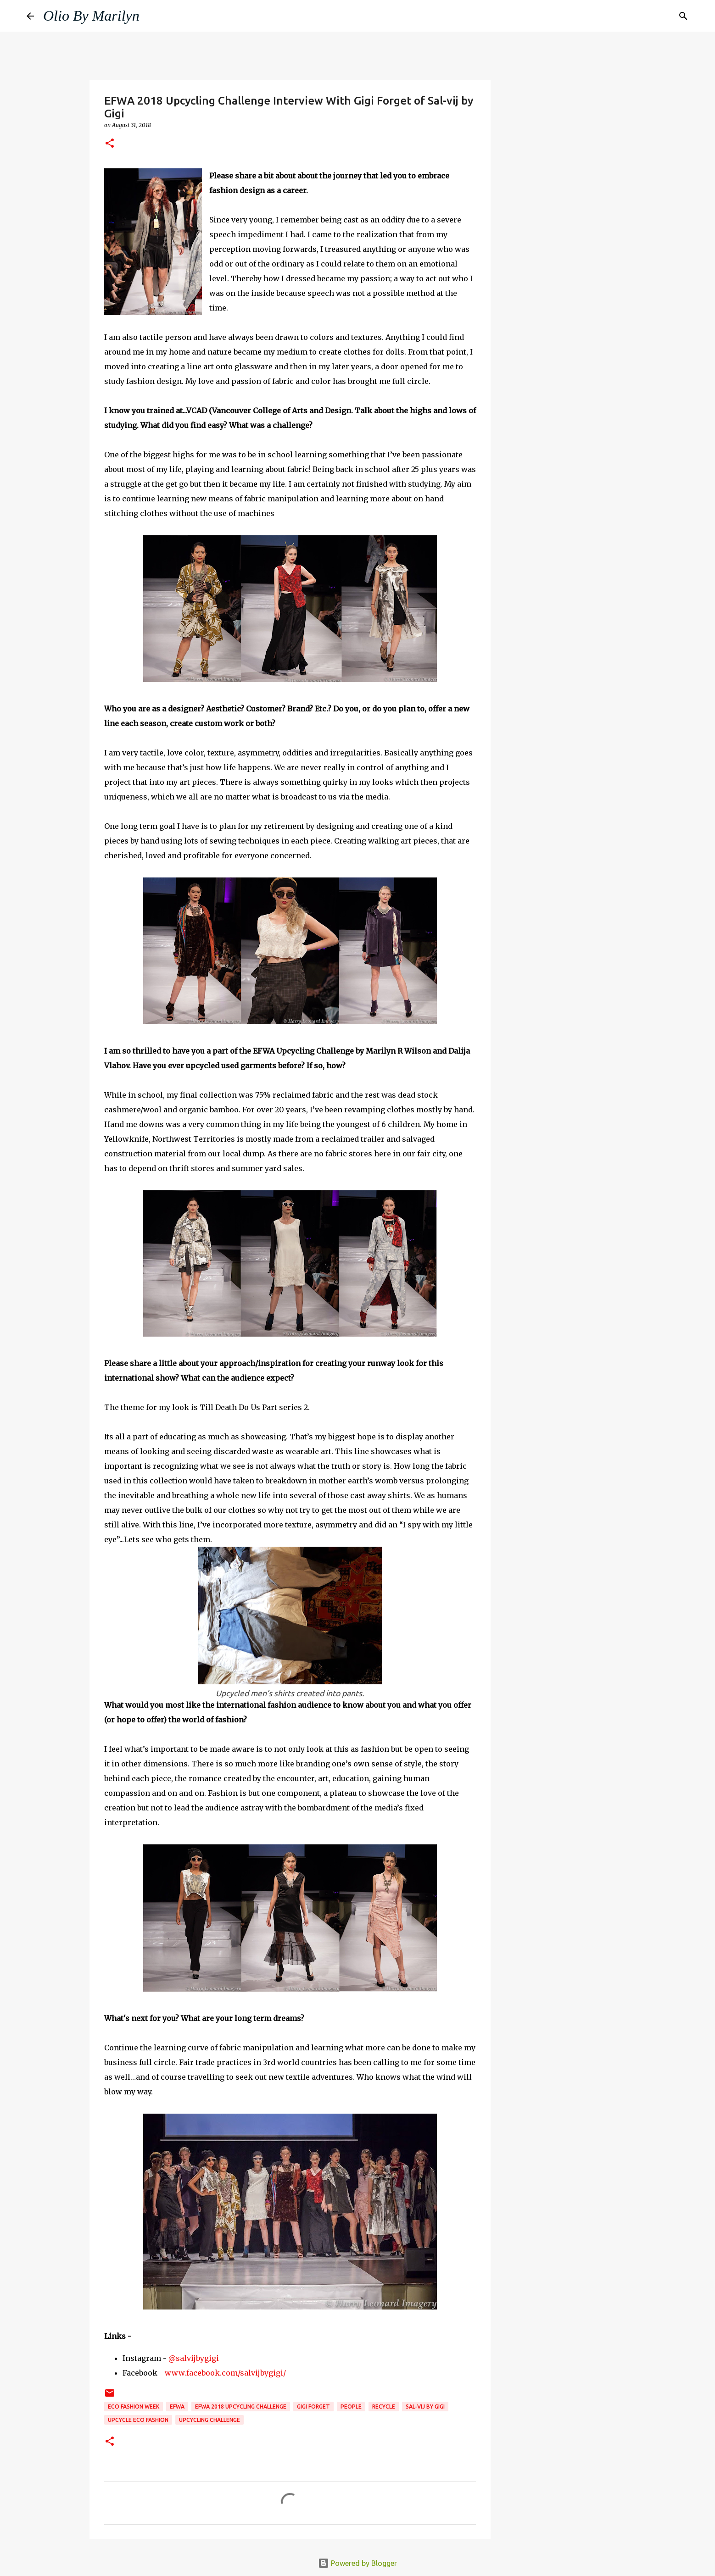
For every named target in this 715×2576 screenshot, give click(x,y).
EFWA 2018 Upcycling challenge (240, 2406)
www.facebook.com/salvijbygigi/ (225, 2372)
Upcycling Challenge (209, 2420)
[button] (109, 144)
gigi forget (313, 2406)
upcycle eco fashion (138, 2420)
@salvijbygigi (193, 2358)
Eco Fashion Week (133, 2406)
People (351, 2406)
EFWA (177, 2406)
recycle (383, 2406)
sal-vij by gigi (425, 2406)
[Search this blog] (642, 16)
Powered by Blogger (357, 2563)
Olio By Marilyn (91, 15)
